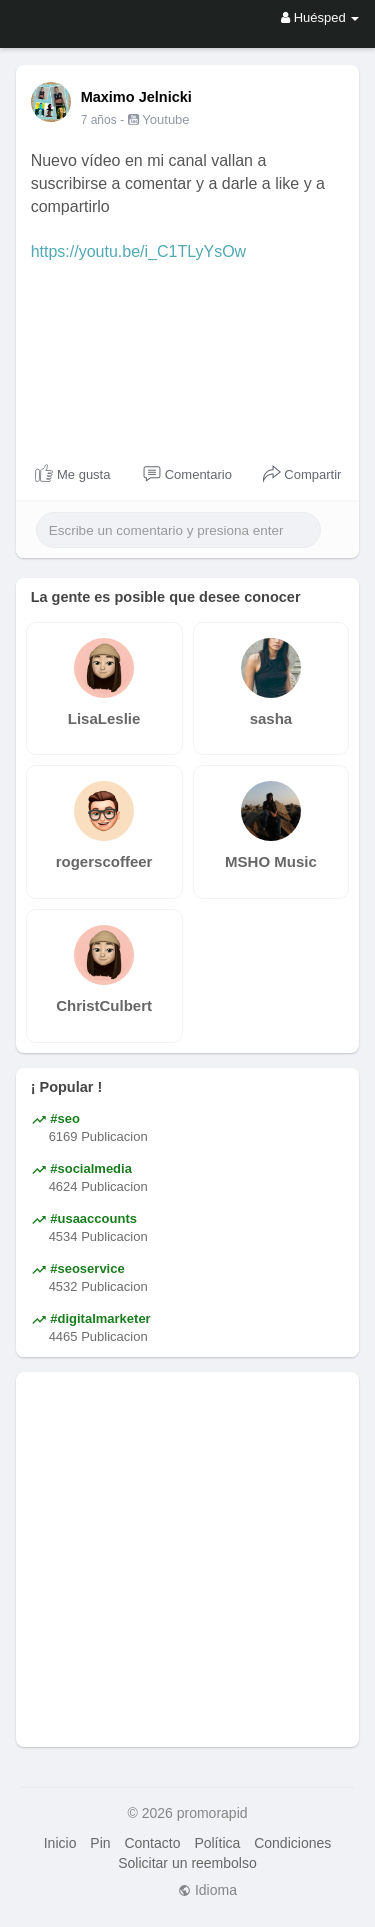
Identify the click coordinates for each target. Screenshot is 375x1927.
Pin (100, 1843)
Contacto (152, 1843)
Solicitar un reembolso (187, 1863)
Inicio (60, 1843)
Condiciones (292, 1843)
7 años (99, 120)
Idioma (207, 1890)
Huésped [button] (320, 17)
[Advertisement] (187, 1559)
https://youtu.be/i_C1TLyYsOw (139, 251)
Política (217, 1843)
